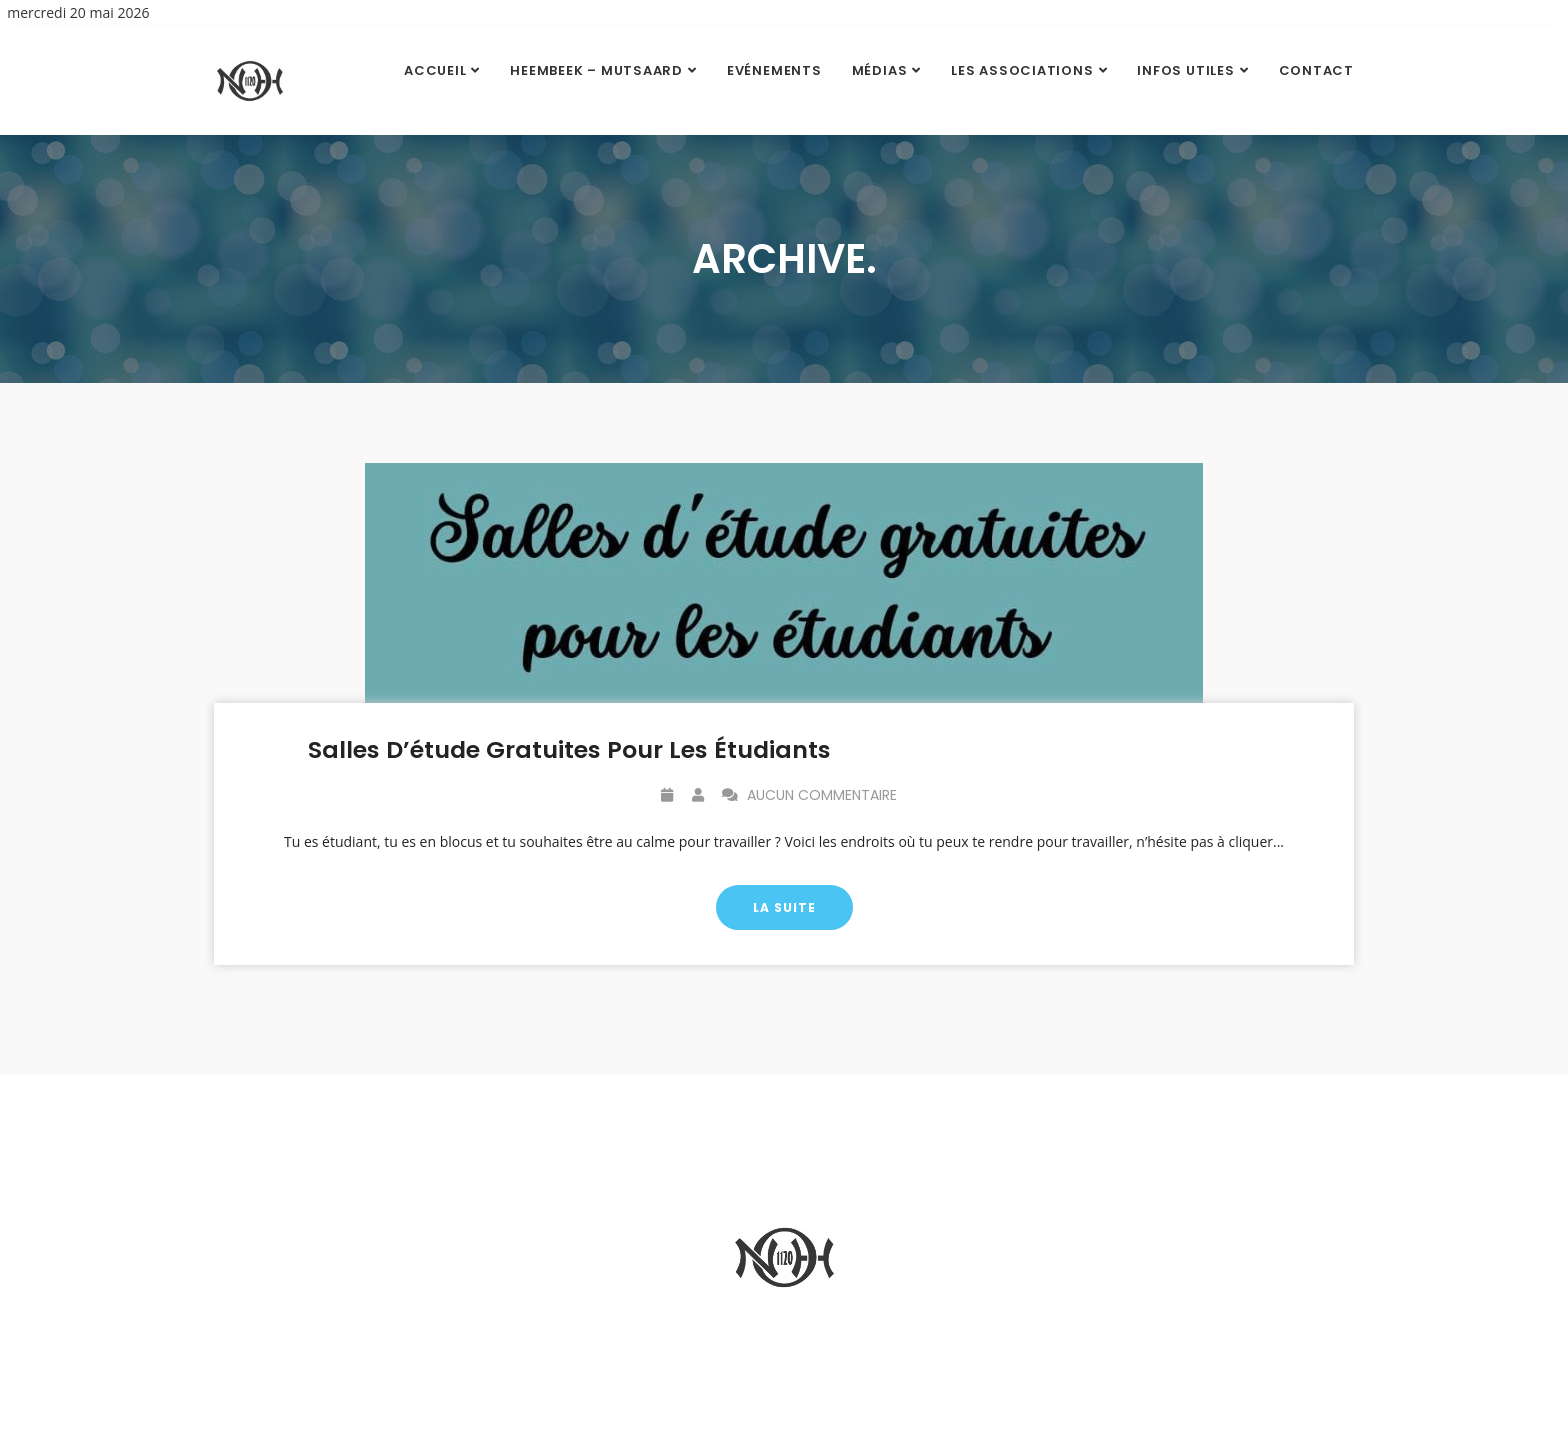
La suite (784, 908)
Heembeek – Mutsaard (596, 70)
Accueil (435, 70)
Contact (1316, 70)
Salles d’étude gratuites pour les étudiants (569, 750)
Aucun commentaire (809, 796)
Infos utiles (1185, 70)
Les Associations (1022, 70)
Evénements (774, 70)
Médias (880, 70)
